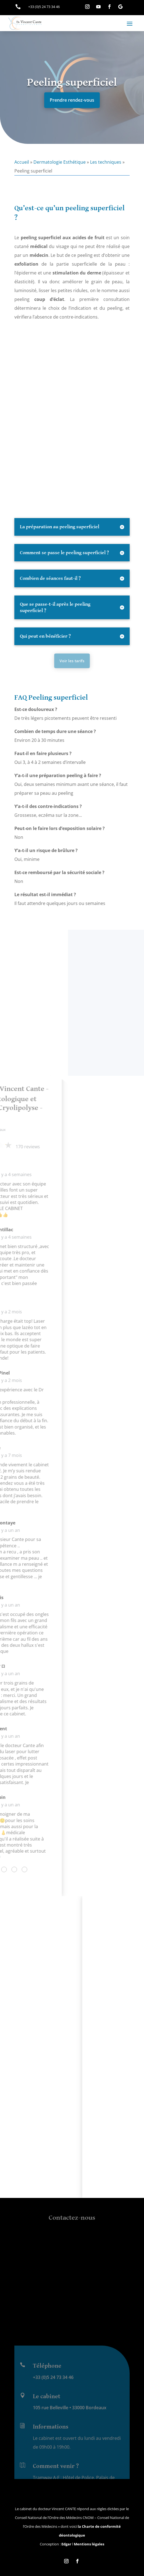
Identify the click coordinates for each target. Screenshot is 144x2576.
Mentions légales (89, 2544)
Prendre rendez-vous (72, 100)
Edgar (66, 2544)
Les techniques (105, 162)
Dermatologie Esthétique (59, 162)
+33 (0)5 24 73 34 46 (53, 2465)
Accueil (21, 162)
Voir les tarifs (72, 660)
